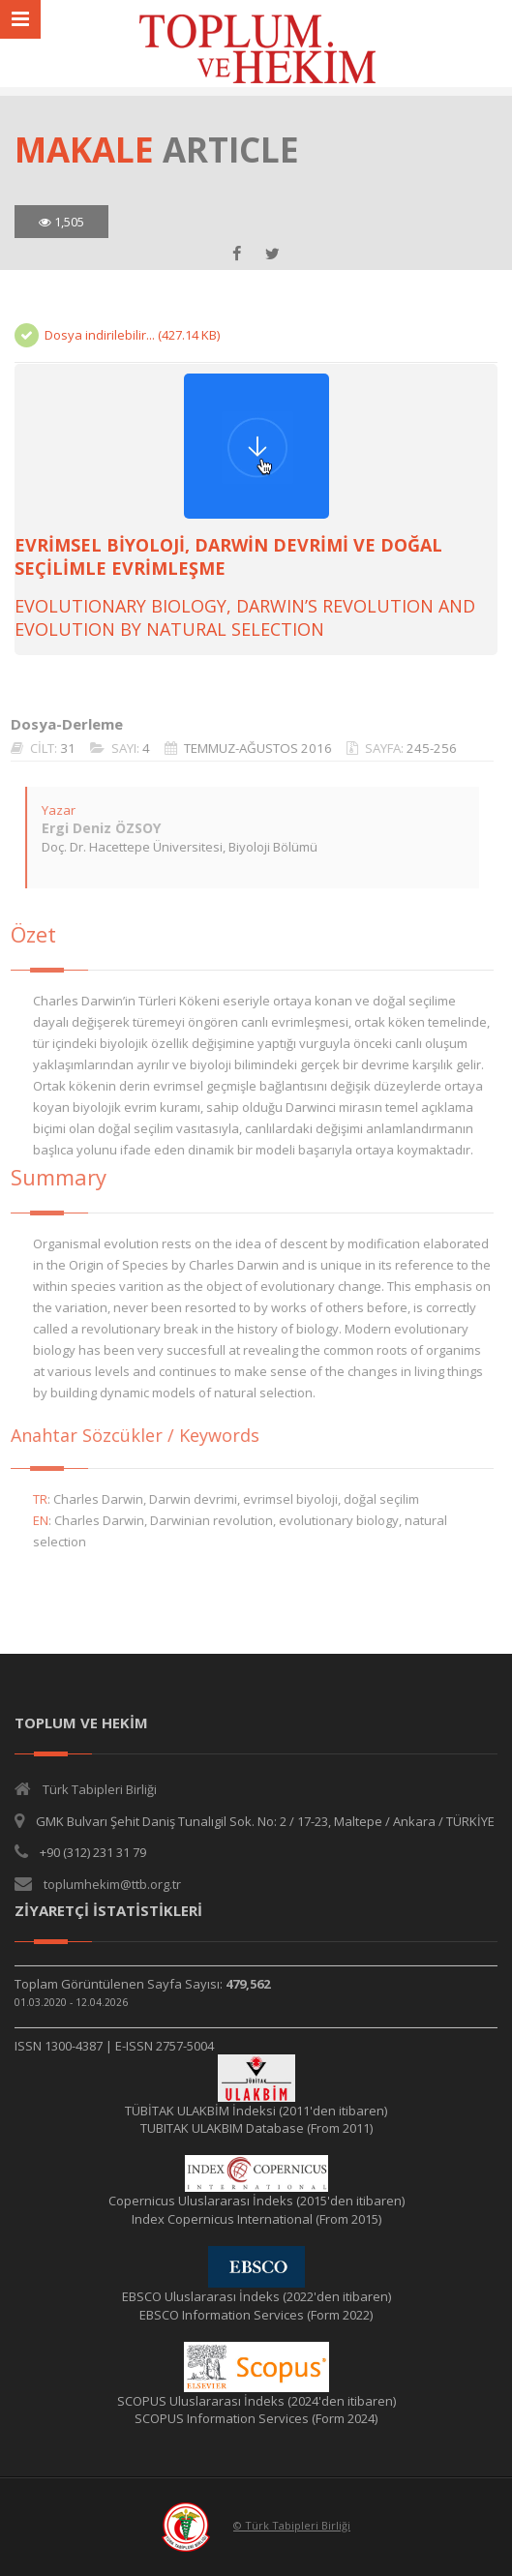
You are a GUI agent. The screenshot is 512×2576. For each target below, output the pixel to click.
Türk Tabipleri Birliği (100, 1789)
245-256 (421, 748)
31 (57, 748)
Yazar (48, 810)
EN (30, 1520)
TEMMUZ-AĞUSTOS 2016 (247, 748)
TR (29, 1499)
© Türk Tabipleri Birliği (291, 2525)
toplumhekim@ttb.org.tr (112, 1884)
